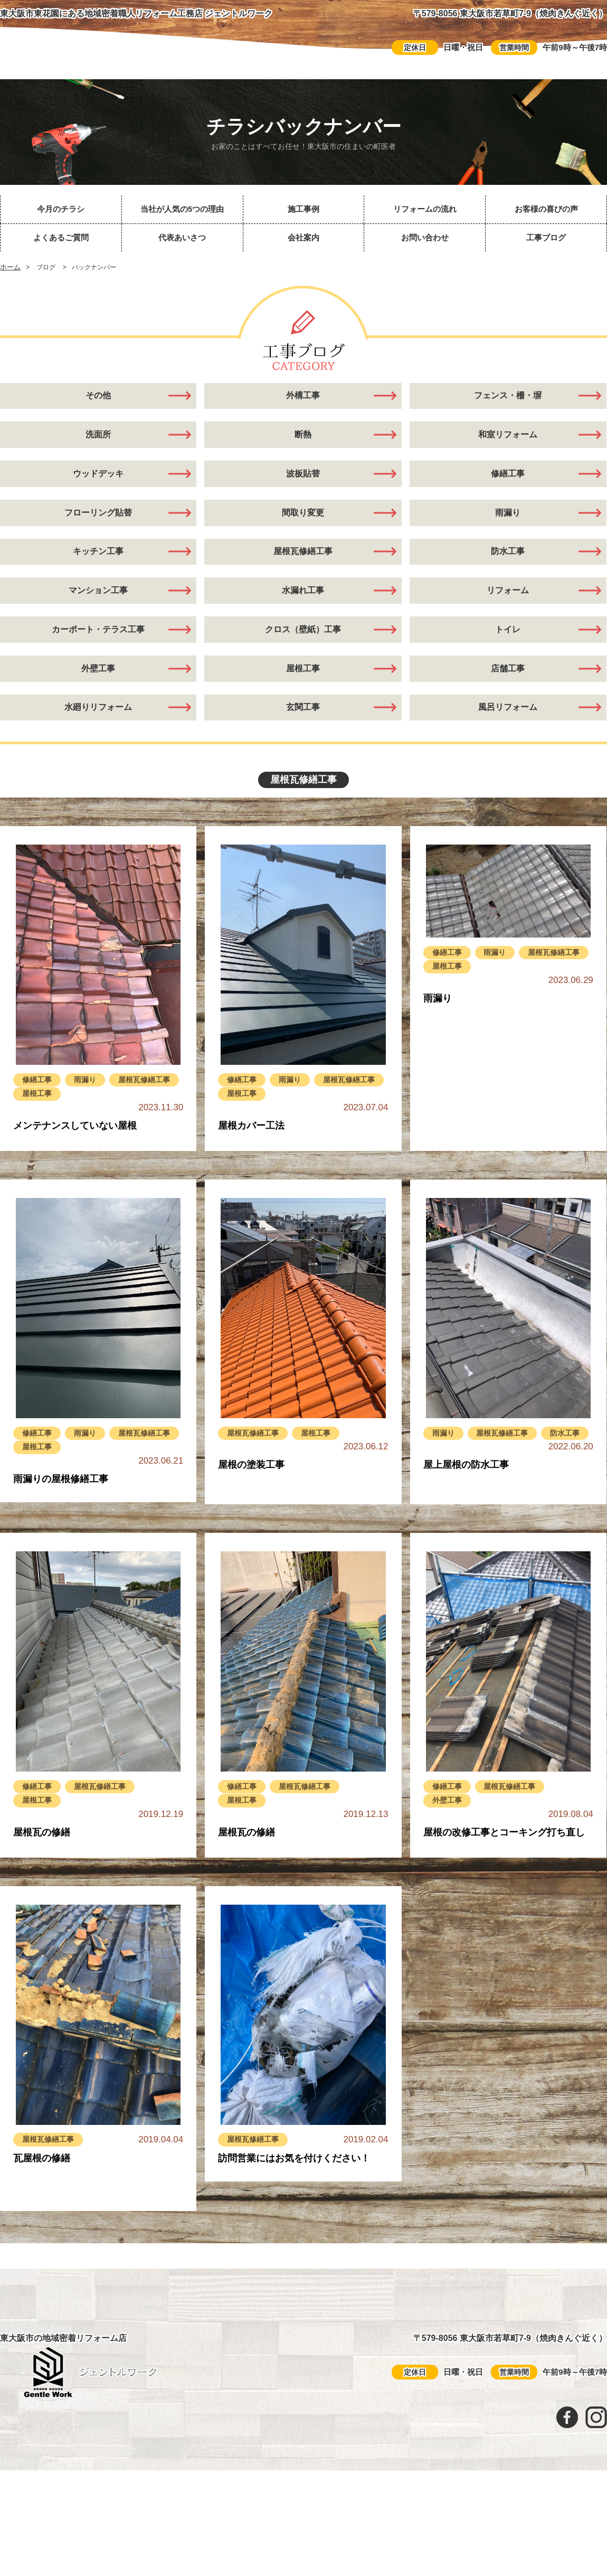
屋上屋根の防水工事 (466, 1516)
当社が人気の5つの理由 (182, 208)
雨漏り (508, 526)
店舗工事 (508, 697)
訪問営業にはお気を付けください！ (294, 2194)
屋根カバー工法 (251, 1162)
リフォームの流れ (425, 208)
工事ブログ (546, 237)
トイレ (508, 654)
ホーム (10, 267)
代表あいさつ (182, 237)
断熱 (302, 440)
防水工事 (508, 569)
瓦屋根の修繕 (41, 2194)
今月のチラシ (60, 208)
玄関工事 (303, 740)
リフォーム (508, 611)
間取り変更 (303, 526)
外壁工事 (449, 1835)
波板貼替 (303, 483)
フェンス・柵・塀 (508, 397)
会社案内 (303, 237)
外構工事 (303, 397)
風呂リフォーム (508, 740)
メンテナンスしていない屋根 (75, 1162)
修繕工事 (508, 483)
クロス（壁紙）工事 (303, 654)
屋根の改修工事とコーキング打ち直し (504, 1869)
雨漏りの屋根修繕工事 (60, 1515)
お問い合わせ (425, 237)
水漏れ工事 (303, 611)
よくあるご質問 (61, 237)
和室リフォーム (508, 440)
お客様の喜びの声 (546, 208)
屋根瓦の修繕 (41, 1869)
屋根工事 (303, 697)
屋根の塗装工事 (251, 1500)
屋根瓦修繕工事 (303, 569)
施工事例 (303, 208)
